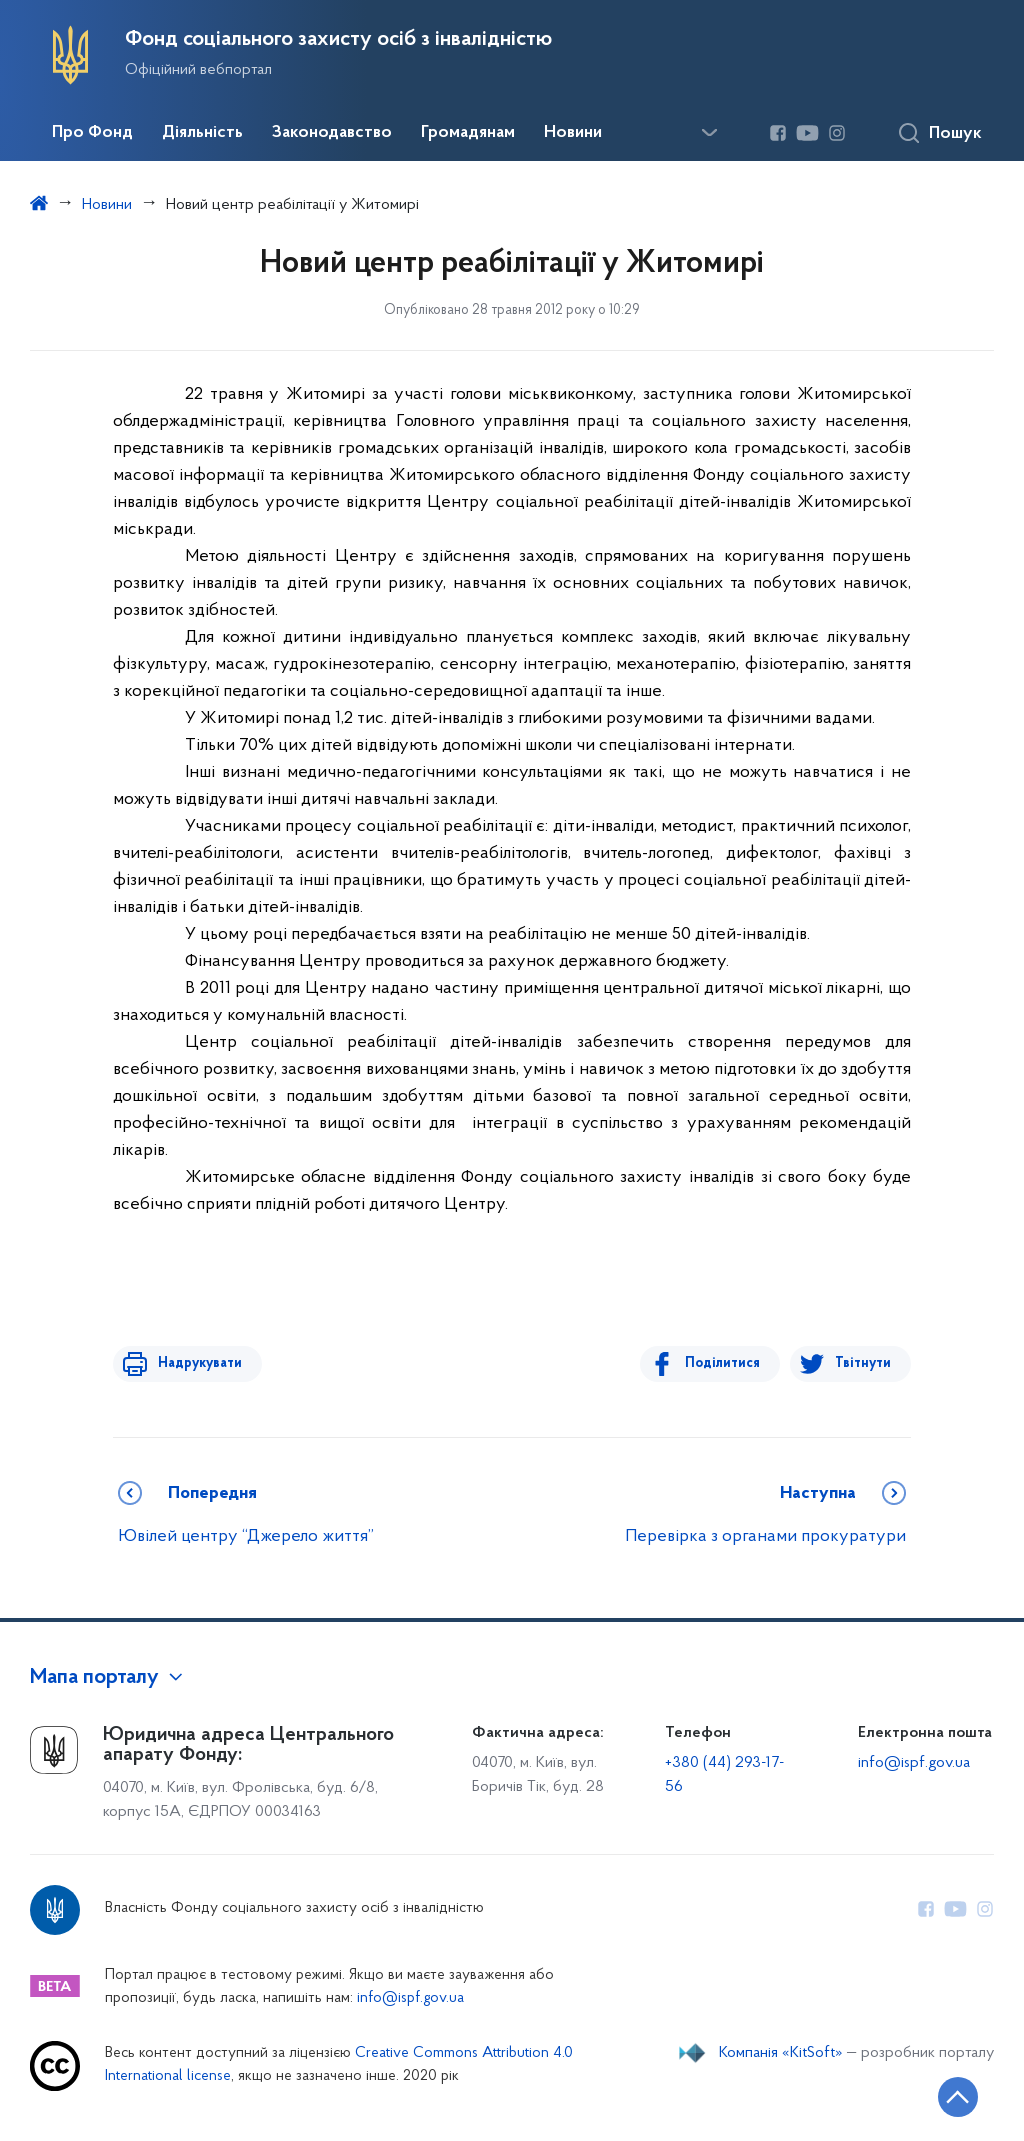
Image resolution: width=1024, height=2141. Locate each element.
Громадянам (468, 133)
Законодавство (332, 133)
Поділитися (727, 1363)
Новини (573, 133)
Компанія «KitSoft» (781, 2053)
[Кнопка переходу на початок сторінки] (949, 2096)
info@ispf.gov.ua (914, 1763)
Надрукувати (195, 1363)
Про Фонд (92, 133)
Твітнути (863, 1363)
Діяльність (202, 133)
